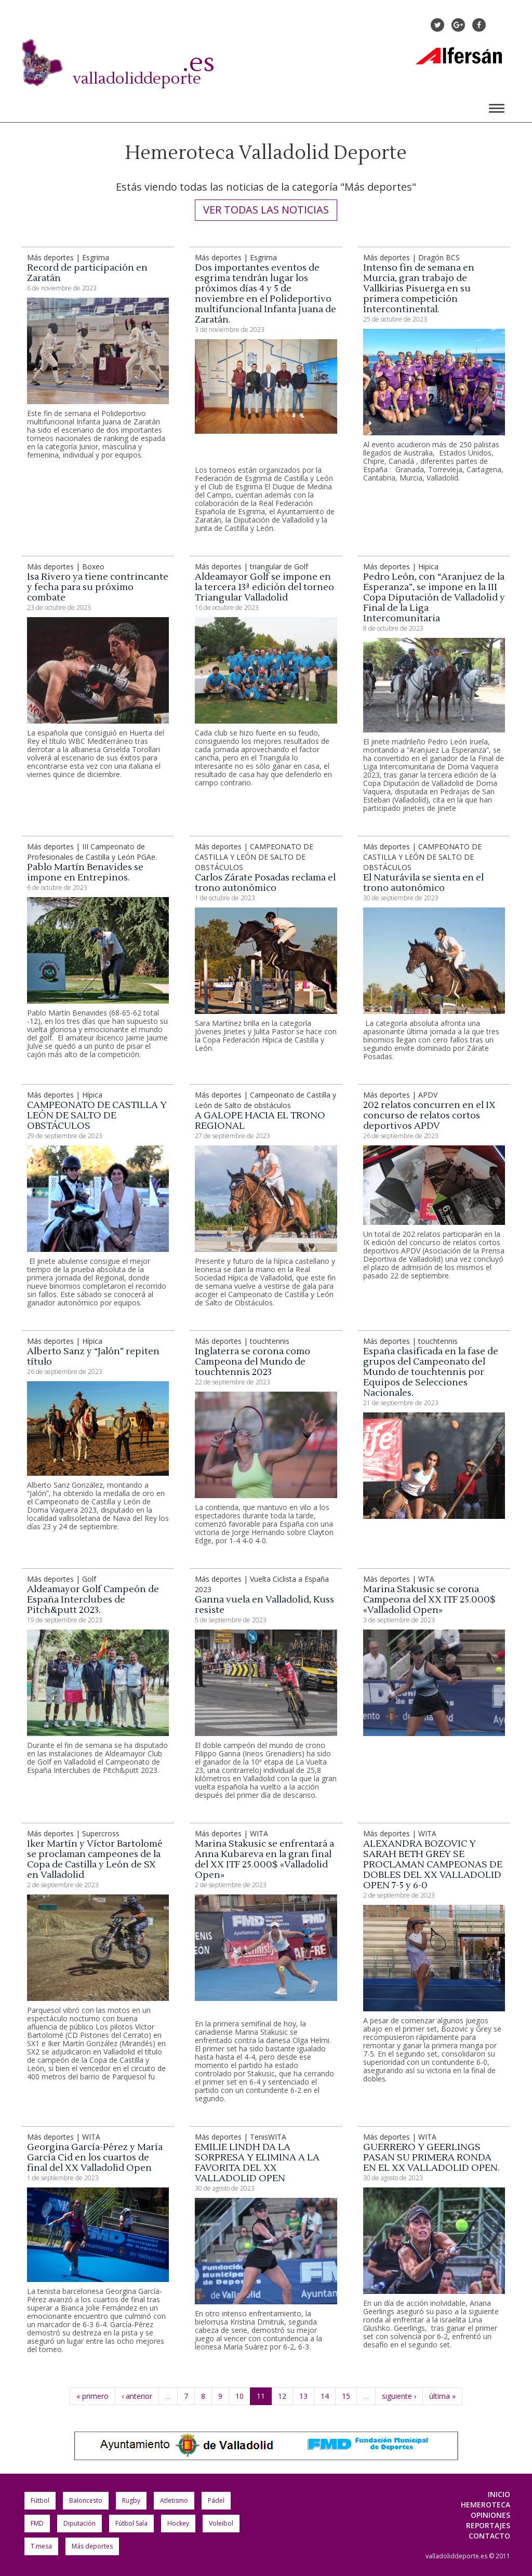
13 (303, 2396)
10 (239, 2396)
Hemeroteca (485, 2505)
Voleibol (221, 2523)
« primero (92, 2396)
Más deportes (92, 2546)
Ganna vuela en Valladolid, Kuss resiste (264, 1605)
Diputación (79, 2523)
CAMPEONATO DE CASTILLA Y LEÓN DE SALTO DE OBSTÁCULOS (97, 1115)
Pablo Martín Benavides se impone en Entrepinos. (85, 872)
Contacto (489, 2536)
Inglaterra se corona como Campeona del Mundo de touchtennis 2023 (252, 1361)
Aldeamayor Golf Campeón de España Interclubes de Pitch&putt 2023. (93, 1599)
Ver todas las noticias (266, 210)
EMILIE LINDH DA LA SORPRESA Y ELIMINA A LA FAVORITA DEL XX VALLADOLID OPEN (257, 2162)
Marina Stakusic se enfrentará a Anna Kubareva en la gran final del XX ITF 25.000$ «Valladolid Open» (264, 1859)
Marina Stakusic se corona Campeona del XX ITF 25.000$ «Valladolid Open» (429, 1599)
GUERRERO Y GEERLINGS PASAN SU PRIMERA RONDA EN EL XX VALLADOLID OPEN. (431, 2157)
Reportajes (488, 2525)
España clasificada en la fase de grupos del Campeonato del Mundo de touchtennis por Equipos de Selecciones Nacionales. (430, 1372)
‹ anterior (137, 2396)
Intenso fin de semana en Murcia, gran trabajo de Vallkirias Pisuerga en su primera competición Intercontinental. (418, 288)
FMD (37, 2523)
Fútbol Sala (131, 2523)
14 (325, 2396)
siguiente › (399, 2396)
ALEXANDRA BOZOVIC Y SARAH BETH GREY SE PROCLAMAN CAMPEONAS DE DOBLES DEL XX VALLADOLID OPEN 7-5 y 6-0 (432, 1864)
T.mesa (41, 2546)
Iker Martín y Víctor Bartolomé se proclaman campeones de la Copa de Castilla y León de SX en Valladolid (95, 1859)
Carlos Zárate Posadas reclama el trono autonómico (265, 883)
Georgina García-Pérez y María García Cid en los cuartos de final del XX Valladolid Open (95, 2157)
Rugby (131, 2500)
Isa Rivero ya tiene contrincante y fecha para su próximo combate (97, 587)
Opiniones (490, 2515)
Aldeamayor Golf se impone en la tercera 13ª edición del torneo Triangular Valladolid (264, 587)
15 (346, 2396)
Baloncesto (85, 2500)
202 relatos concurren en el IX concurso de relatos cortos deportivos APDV (429, 1115)
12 (282, 2396)
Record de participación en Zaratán (87, 273)
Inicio (499, 2494)
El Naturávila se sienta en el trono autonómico (423, 883)
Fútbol (40, 2500)
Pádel (216, 2500)
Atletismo (174, 2500)
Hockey (178, 2523)
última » (442, 2396)
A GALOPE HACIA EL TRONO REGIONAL (260, 1121)
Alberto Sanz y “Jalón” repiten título (93, 1356)
